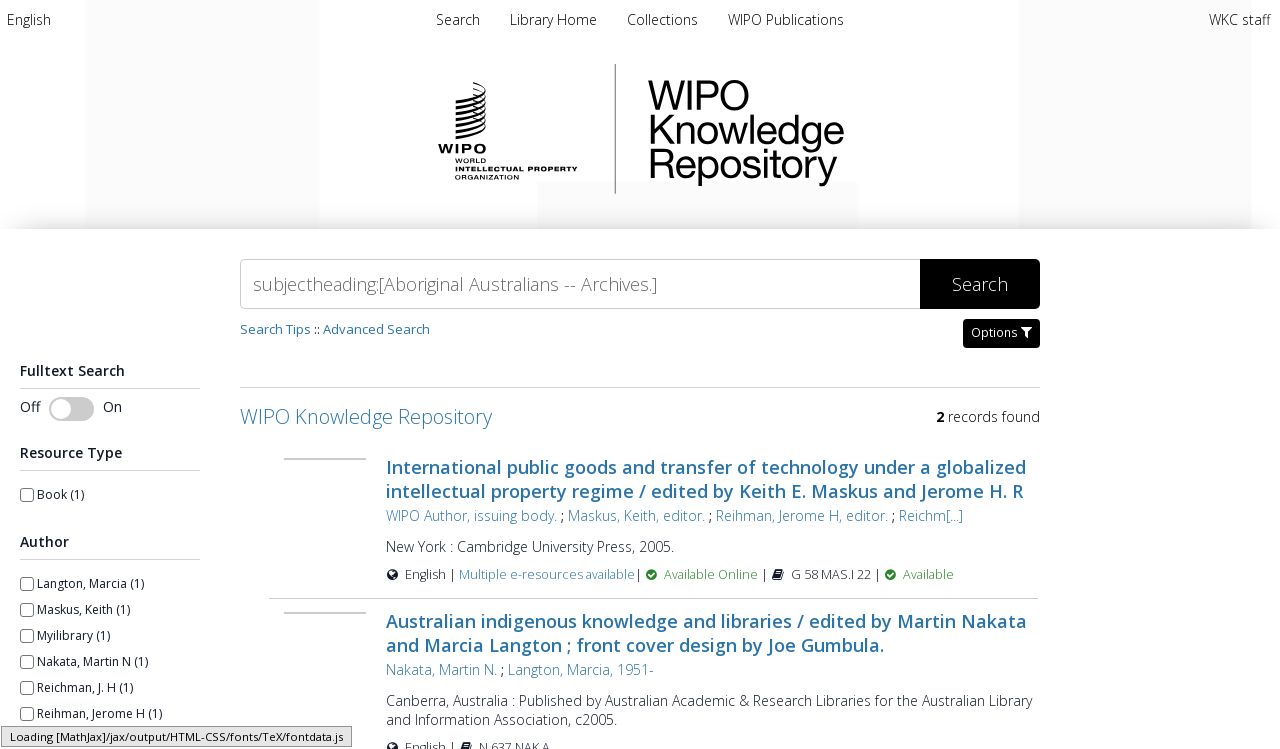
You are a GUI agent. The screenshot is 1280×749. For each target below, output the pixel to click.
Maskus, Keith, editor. (636, 515)
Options (1001, 332)
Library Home (555, 19)
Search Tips (275, 329)
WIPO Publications (786, 19)
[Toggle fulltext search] (71, 409)
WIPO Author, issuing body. (471, 515)
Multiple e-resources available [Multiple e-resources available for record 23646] (547, 574)
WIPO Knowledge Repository (828, 129)
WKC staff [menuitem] (1239, 19)
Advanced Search (376, 329)
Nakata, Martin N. (441, 669)
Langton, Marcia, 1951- (581, 669)
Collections (664, 19)
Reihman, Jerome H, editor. (802, 515)
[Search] (580, 284)
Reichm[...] (931, 515)
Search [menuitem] (458, 19)
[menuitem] (29, 19)
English (29, 19)
